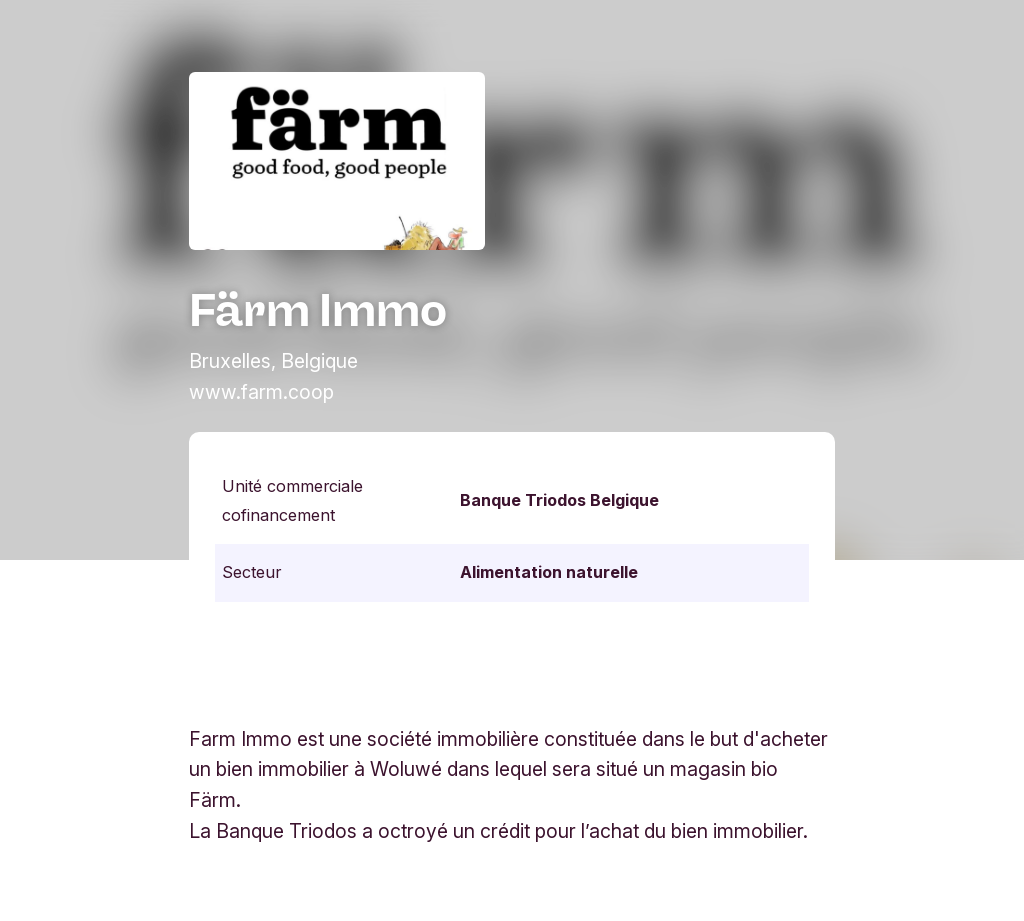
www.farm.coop (261, 392)
